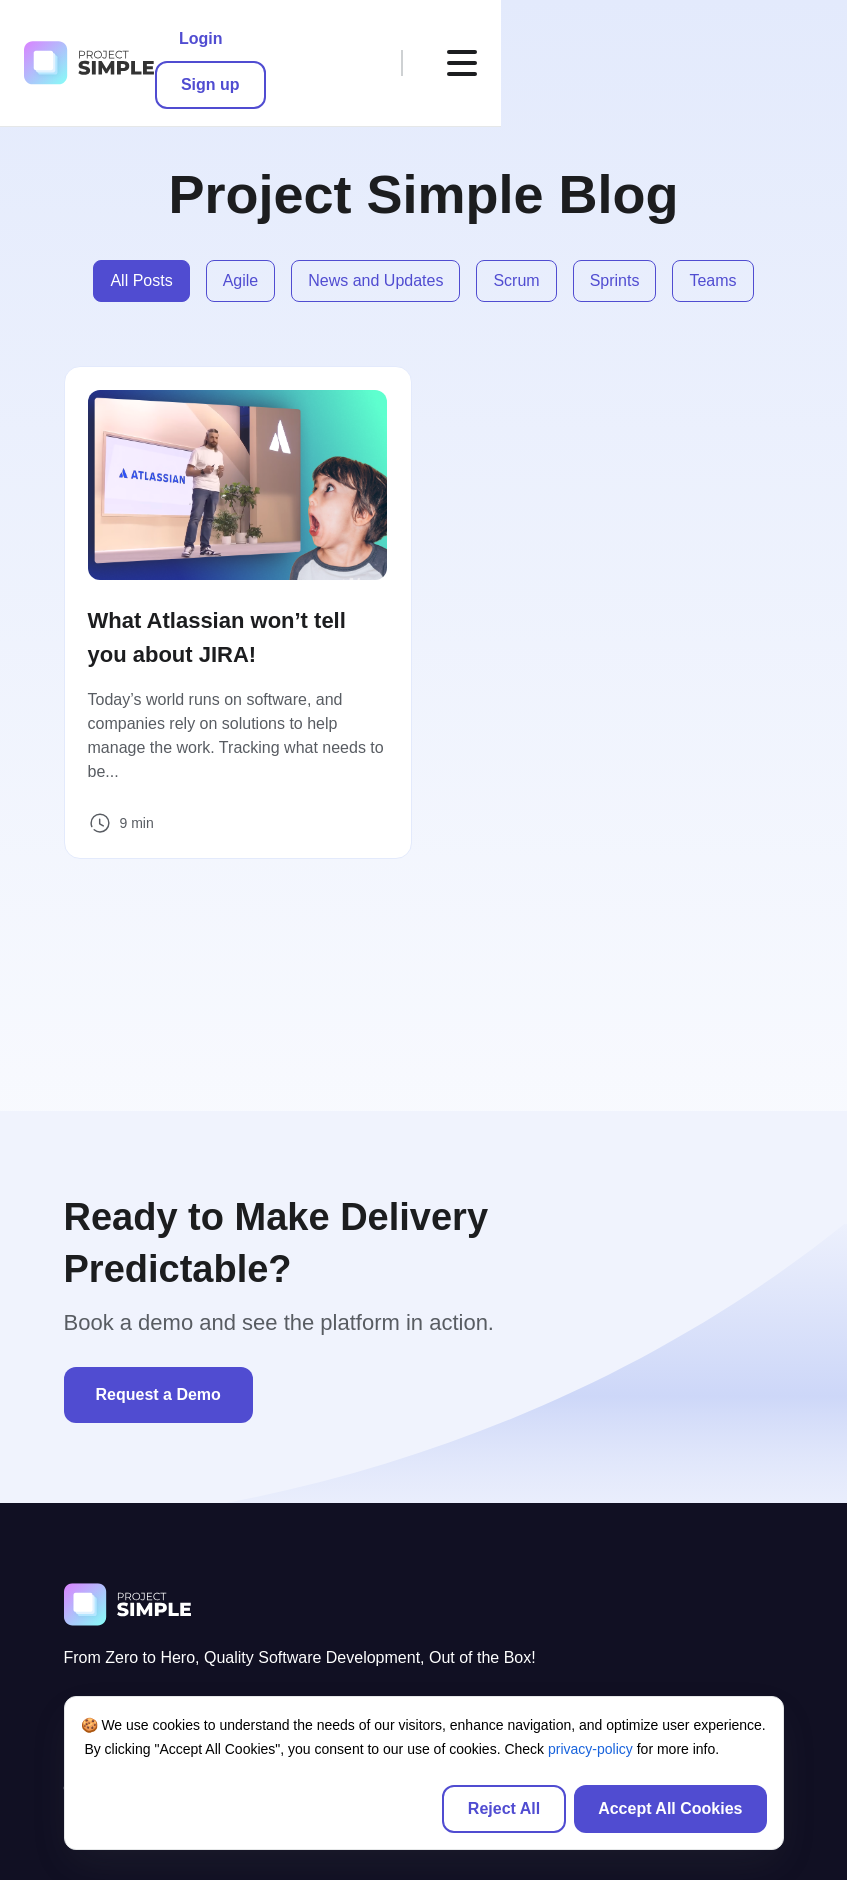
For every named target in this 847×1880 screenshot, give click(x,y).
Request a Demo (158, 1393)
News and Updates (375, 280)
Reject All (504, 1808)
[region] (424, 1773)
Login (547, 39)
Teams (712, 280)
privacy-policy (590, 1749)
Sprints (615, 280)
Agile (241, 280)
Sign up (647, 39)
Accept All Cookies (670, 1808)
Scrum (516, 280)
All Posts (141, 280)
